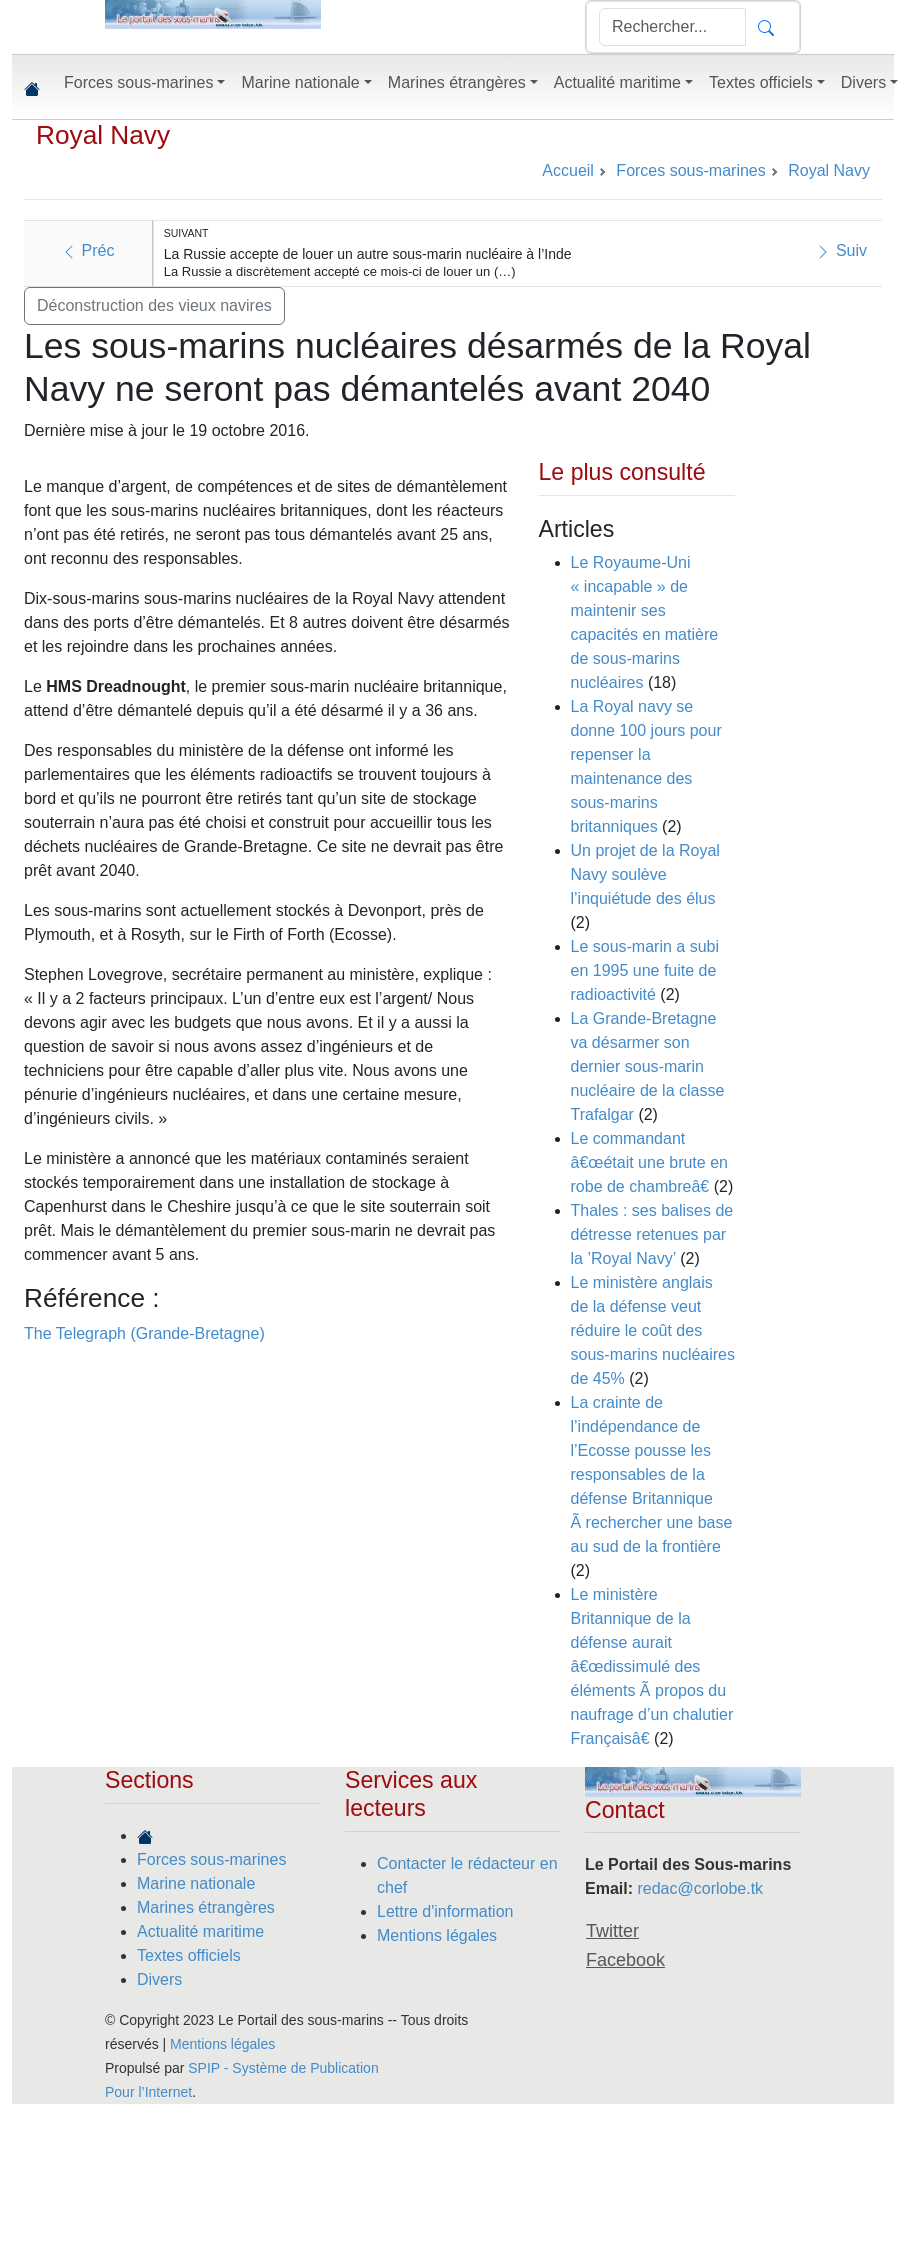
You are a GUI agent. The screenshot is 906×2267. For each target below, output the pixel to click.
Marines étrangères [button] (457, 82)
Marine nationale (196, 1883)
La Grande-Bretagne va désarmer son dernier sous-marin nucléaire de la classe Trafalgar (648, 1066)
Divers (159, 1979)
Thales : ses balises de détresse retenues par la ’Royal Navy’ (652, 1234)
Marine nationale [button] (300, 82)
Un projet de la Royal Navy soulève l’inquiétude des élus (645, 874)
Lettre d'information (445, 1911)
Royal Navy (103, 135)
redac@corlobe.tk (700, 1888)
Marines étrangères (206, 1907)
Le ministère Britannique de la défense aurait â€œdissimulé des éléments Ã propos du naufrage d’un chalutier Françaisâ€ (652, 1666)
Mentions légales (437, 1935)
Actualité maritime (200, 1931)
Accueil (568, 170)
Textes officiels (189, 1955)
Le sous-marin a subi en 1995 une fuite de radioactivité (645, 970)
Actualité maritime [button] (617, 82)
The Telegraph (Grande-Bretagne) (144, 1333)
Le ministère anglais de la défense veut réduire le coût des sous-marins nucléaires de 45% (653, 1330)
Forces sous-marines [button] (138, 82)
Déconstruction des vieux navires (154, 305)
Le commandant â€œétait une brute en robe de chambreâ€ (649, 1162)
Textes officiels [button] (761, 82)
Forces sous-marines (211, 1859)
